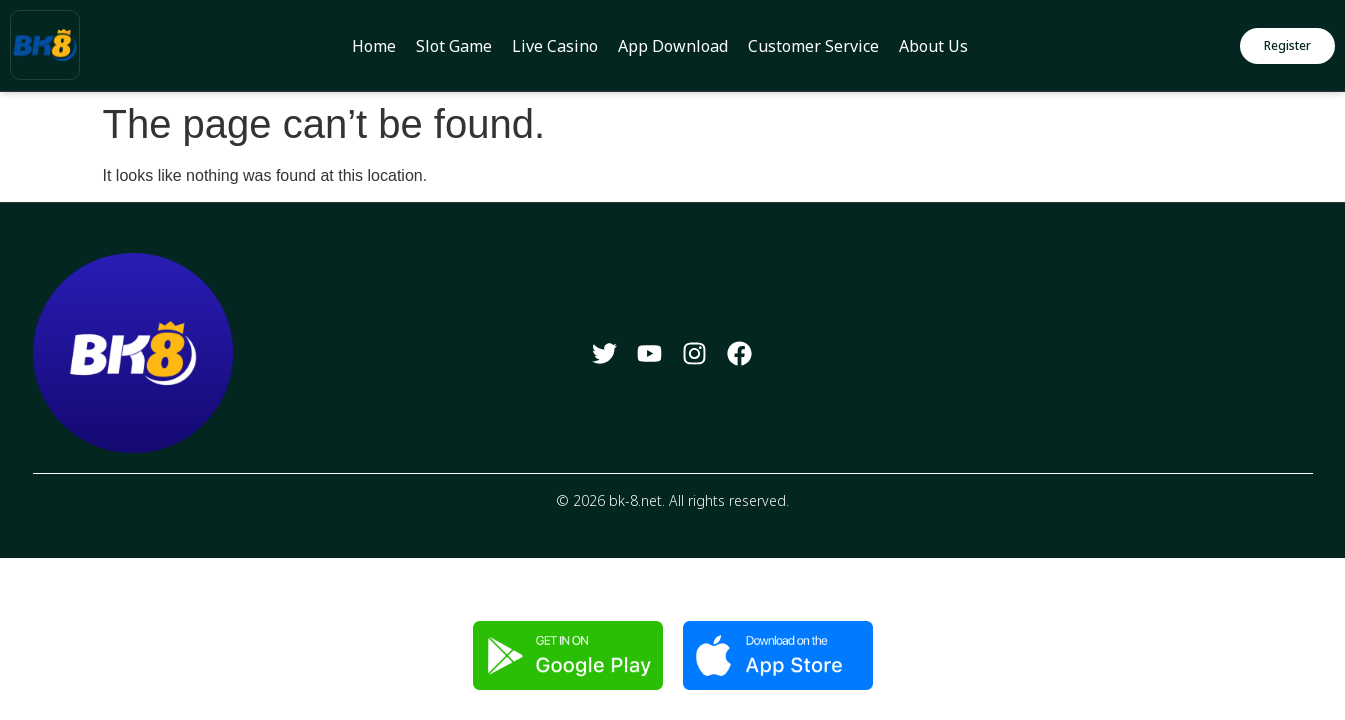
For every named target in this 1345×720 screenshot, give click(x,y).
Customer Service (813, 46)
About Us (933, 46)
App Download (673, 46)
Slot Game (454, 46)
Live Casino (555, 46)
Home (374, 46)
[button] (1287, 46)
